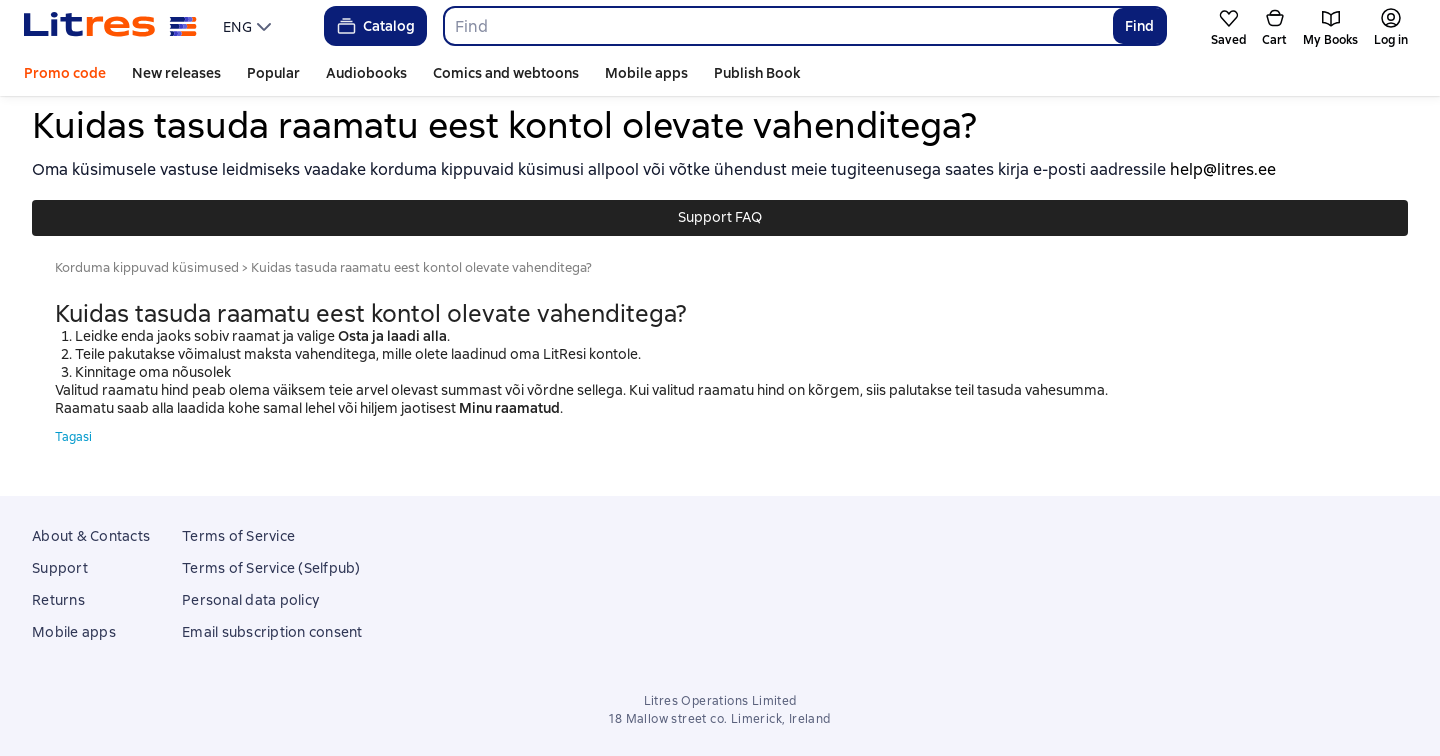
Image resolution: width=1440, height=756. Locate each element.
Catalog (374, 26)
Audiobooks (366, 73)
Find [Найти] (1139, 26)
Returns (58, 600)
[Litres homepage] (110, 26)
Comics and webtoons (506, 73)
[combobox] (777, 26)
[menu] (249, 26)
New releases (176, 73)
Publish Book (757, 73)
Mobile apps (646, 73)
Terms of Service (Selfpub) (271, 568)
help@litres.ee (1223, 169)
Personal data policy (250, 600)
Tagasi (73, 437)
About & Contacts (91, 536)
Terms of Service (238, 536)
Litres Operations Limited (720, 701)
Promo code (65, 73)
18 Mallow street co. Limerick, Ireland (719, 719)
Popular (273, 73)
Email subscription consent (272, 632)
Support (60, 568)
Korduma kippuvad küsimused (147, 267)
